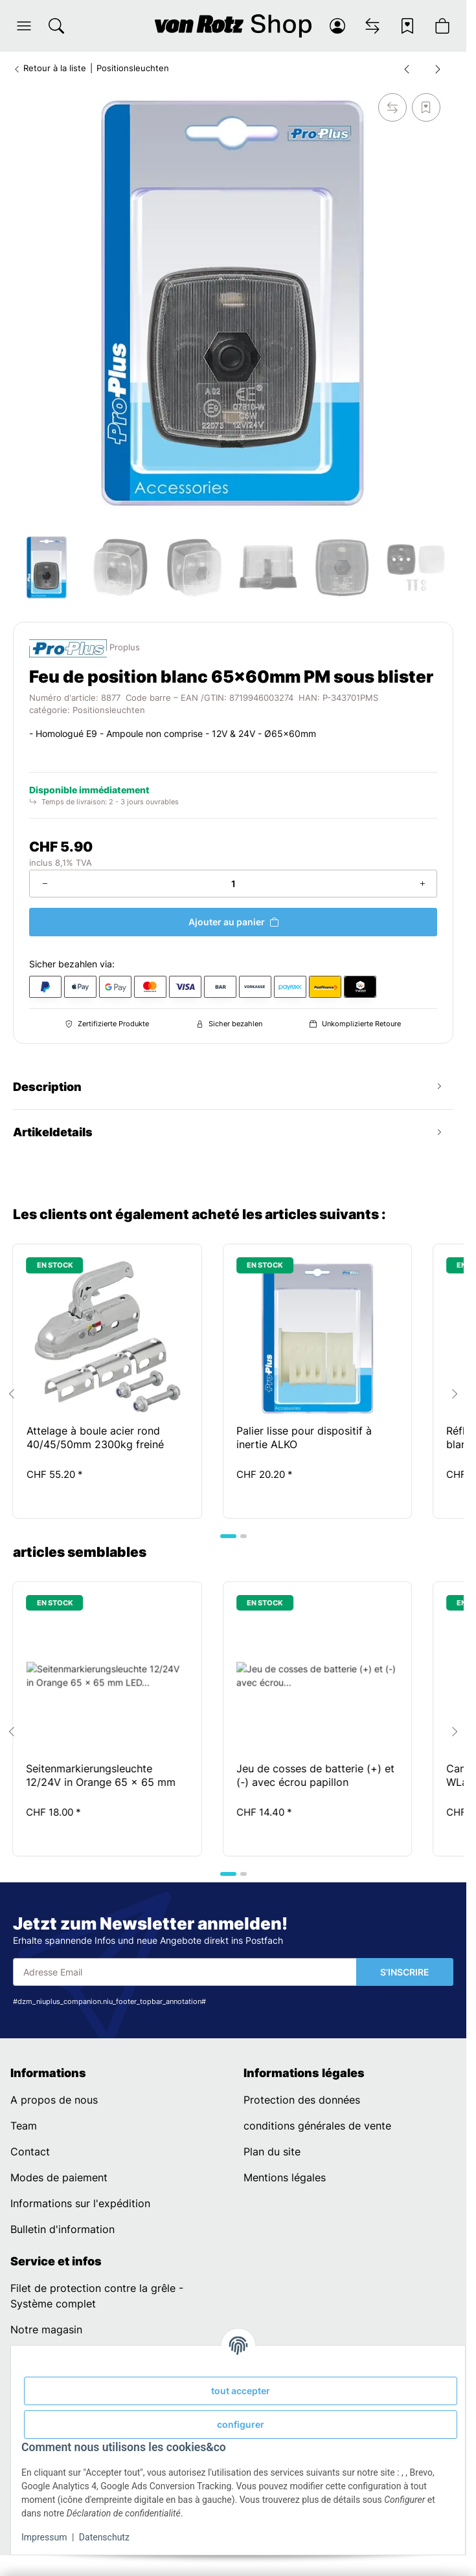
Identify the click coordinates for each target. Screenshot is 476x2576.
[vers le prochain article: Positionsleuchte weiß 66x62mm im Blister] (437, 68)
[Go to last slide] (12, 1394)
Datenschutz (104, 2537)
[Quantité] (234, 883)
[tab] (228, 1536)
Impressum (44, 2537)
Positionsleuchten (109, 710)
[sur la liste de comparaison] (392, 107)
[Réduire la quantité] (45, 883)
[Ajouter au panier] (233, 922)
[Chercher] (56, 25)
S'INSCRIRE (404, 1971)
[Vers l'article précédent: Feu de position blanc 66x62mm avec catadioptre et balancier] (406, 68)
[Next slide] (455, 1394)
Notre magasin (46, 2329)
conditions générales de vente (317, 2125)
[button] (24, 25)
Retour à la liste (49, 68)
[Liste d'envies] (407, 25)
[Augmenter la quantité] (422, 883)
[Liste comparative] (372, 25)
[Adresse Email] (185, 1972)
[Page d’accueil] (233, 26)
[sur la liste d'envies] (426, 107)
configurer (240, 2424)
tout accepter (240, 2390)
